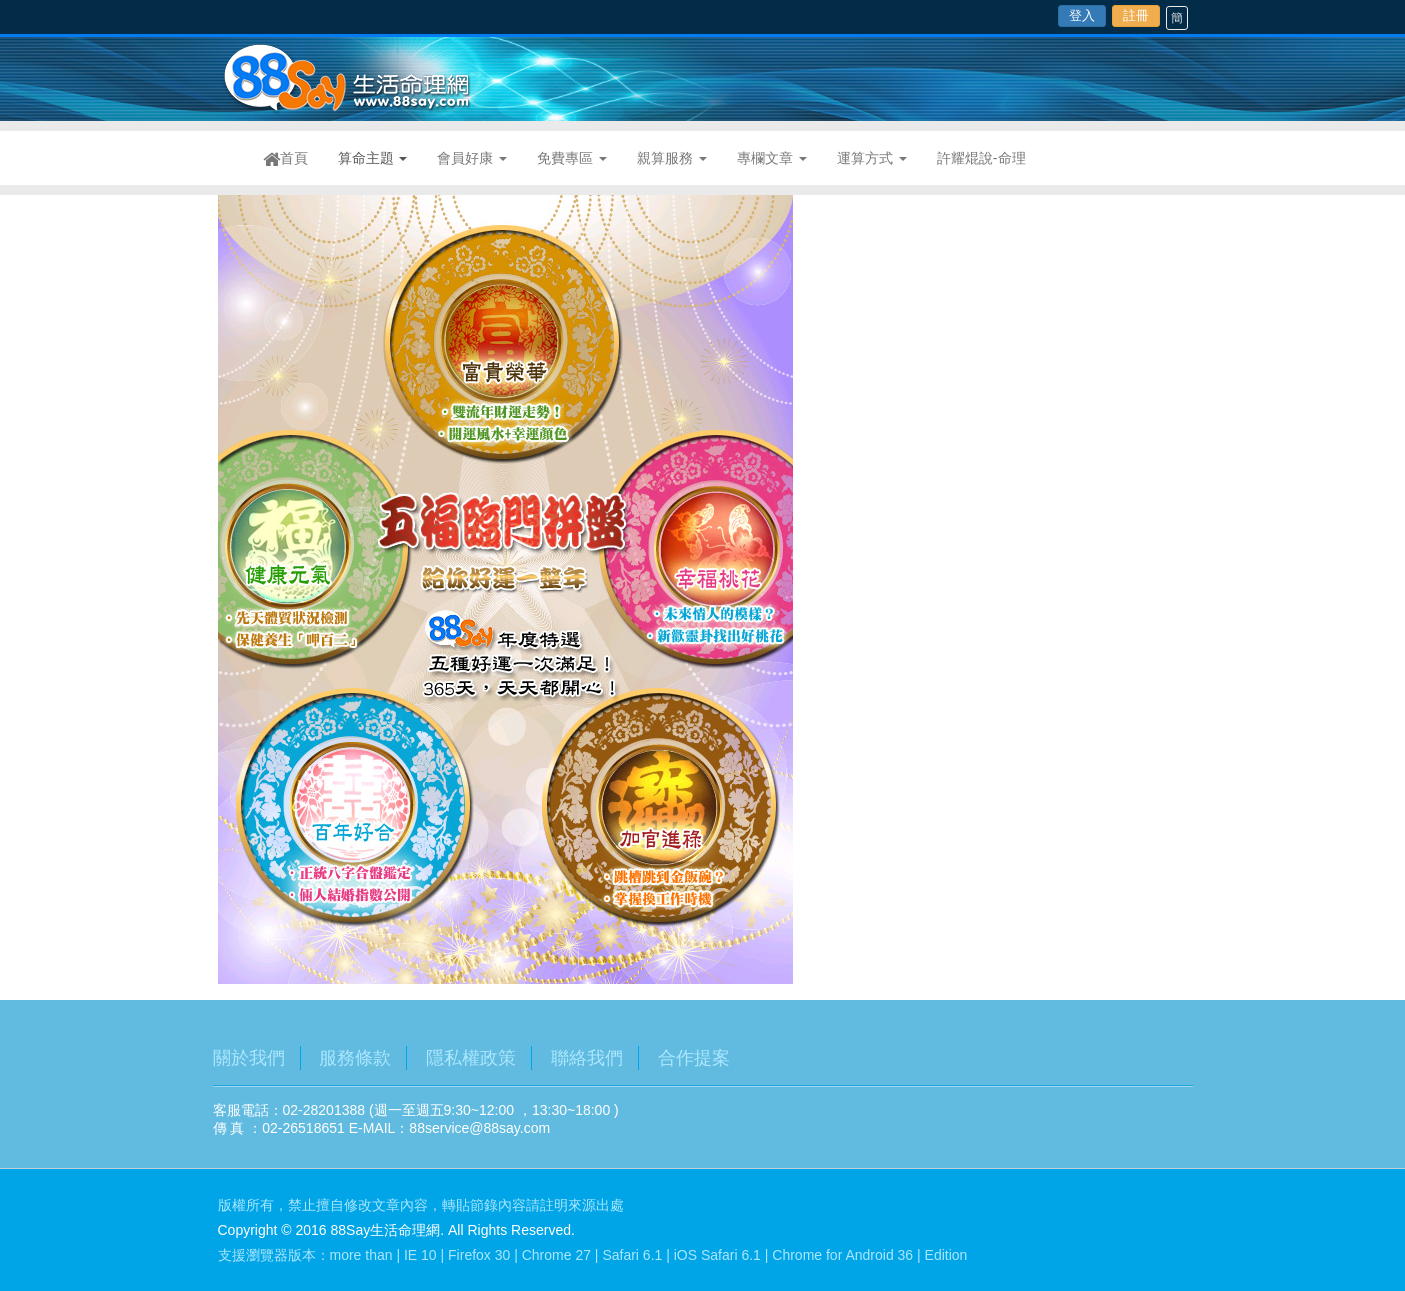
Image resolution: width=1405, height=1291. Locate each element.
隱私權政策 (471, 1058)
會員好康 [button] (472, 158)
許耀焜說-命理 (981, 158)
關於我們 (249, 1058)
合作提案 (694, 1058)
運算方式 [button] (872, 158)
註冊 (1136, 15)
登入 (1082, 15)
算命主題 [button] (373, 158)
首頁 (293, 158)
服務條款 (355, 1058)
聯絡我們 (587, 1058)
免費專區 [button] (572, 158)
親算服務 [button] (672, 158)
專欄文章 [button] (772, 158)
